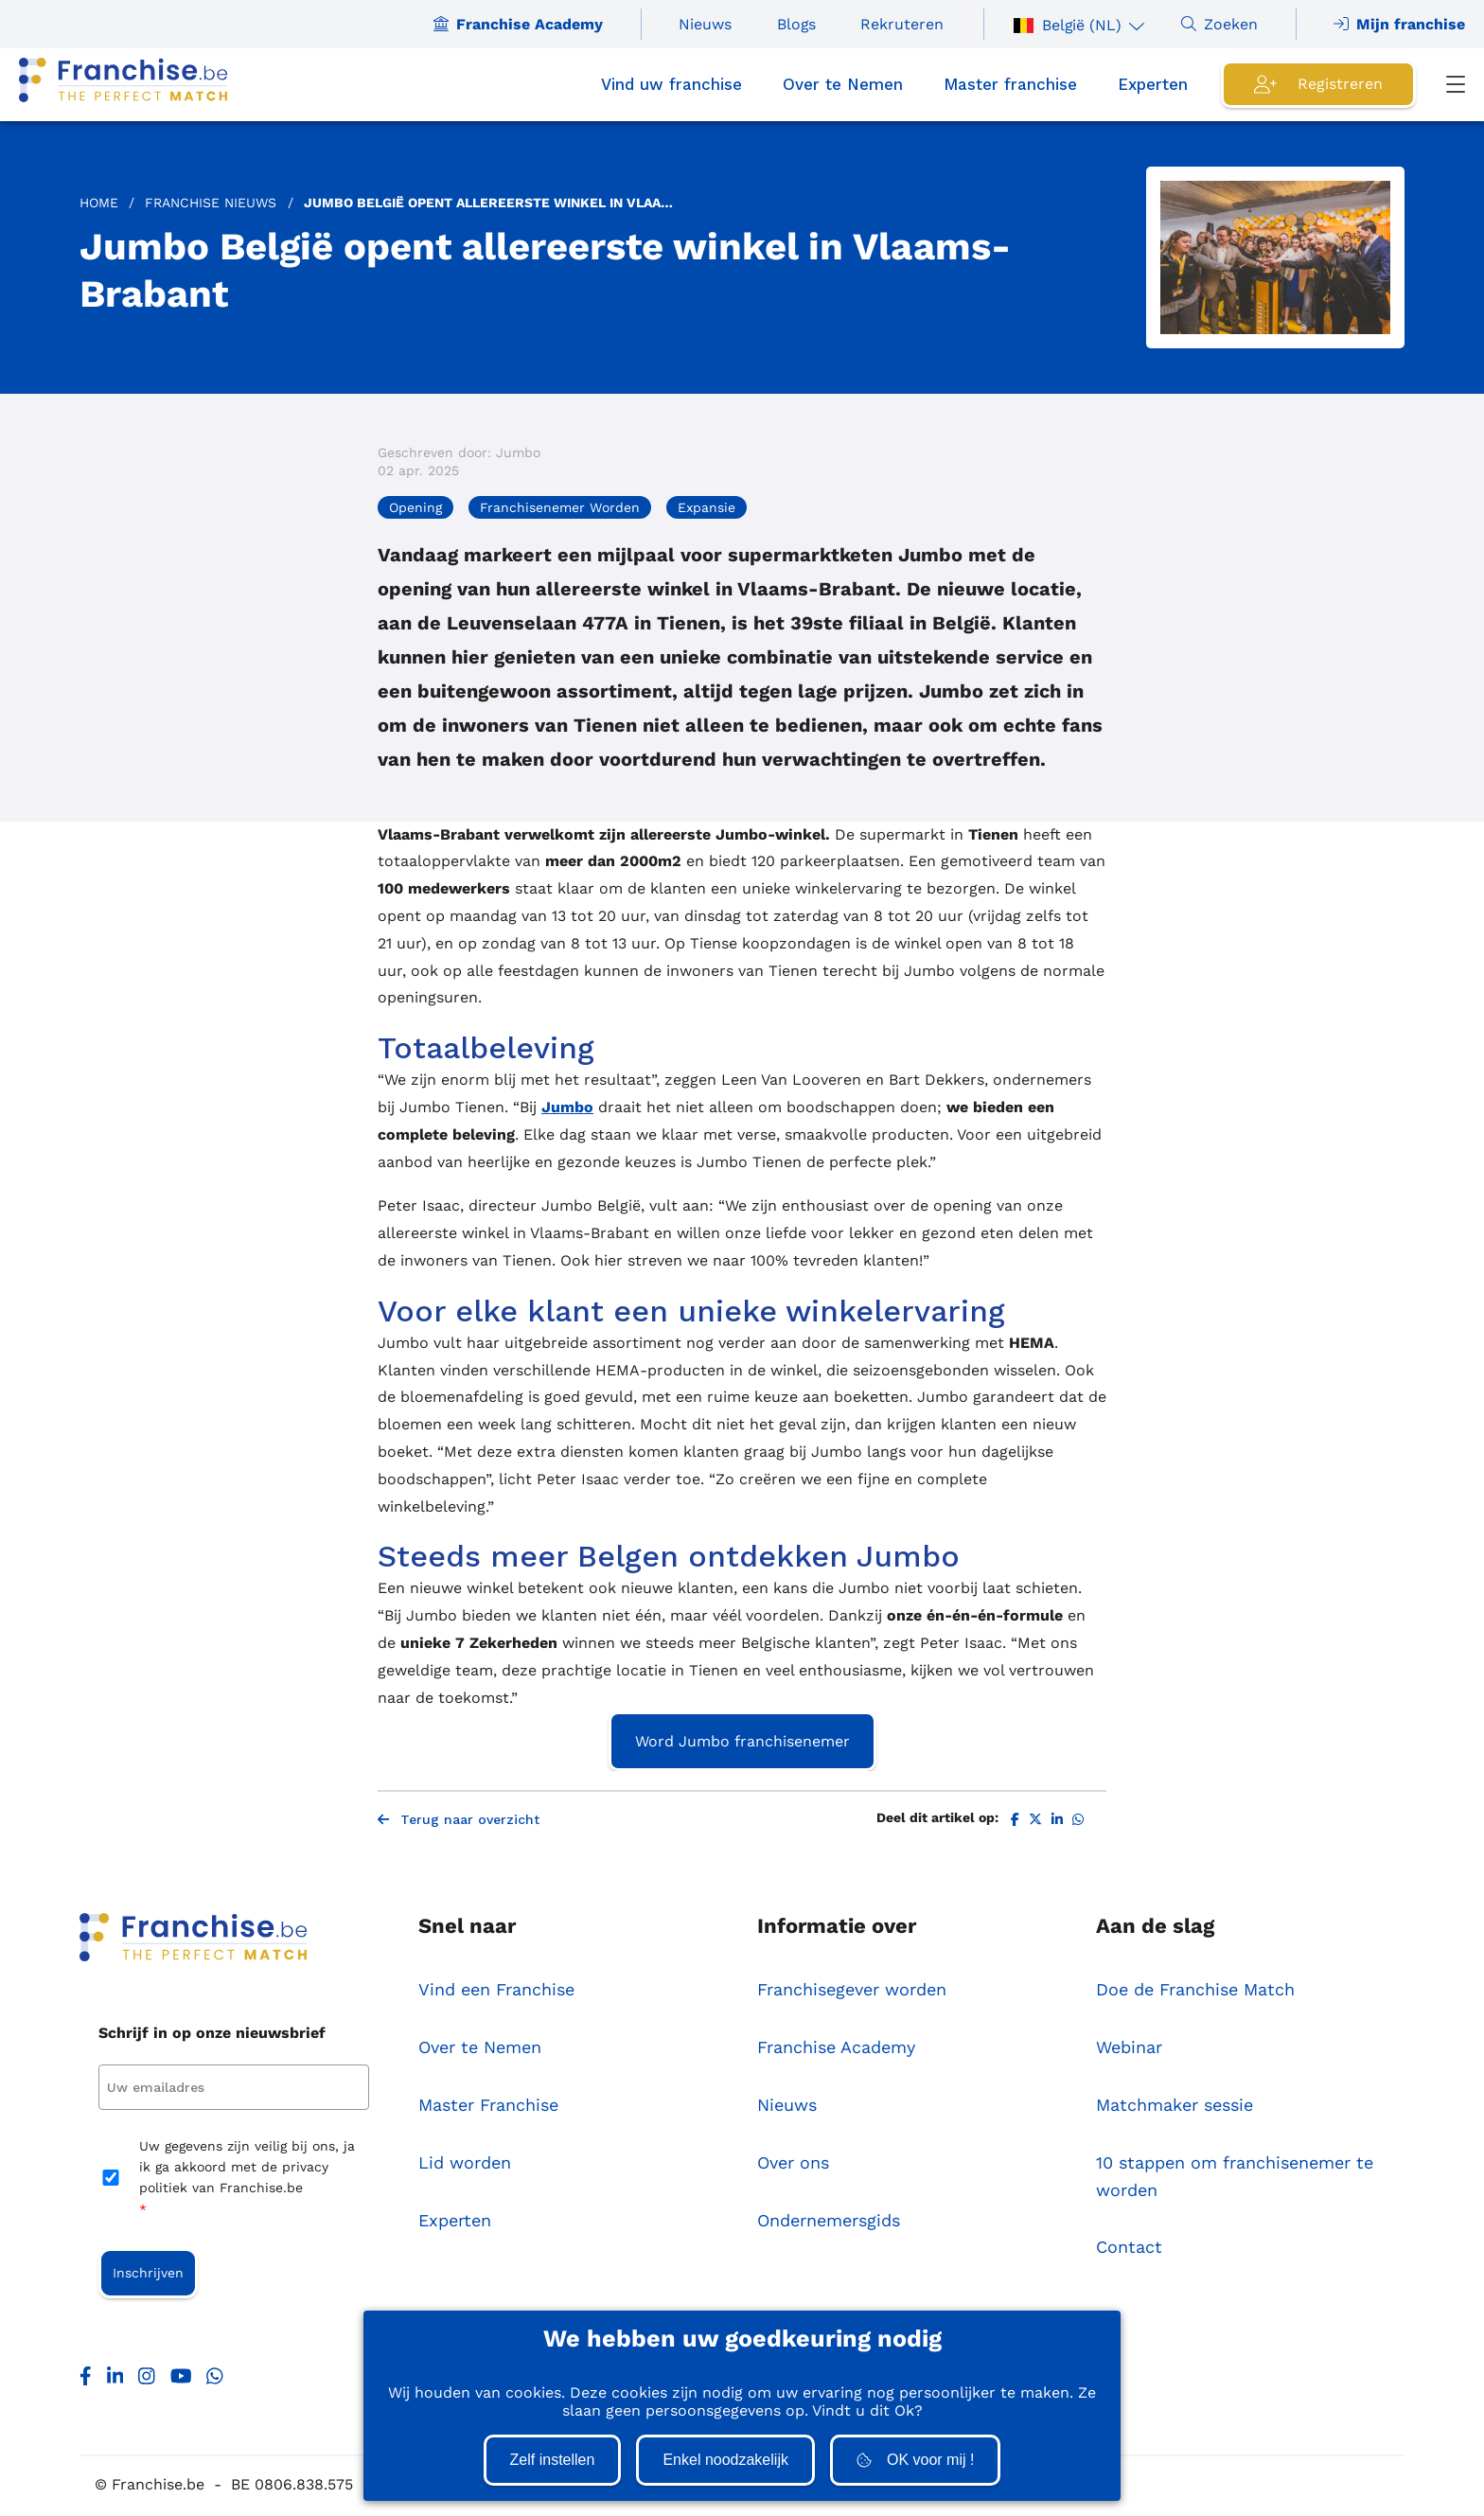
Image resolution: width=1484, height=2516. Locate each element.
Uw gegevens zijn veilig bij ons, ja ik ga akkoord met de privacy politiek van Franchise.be (247, 2180)
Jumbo (567, 1107)
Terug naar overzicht (458, 1821)
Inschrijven (148, 2274)
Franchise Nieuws (210, 202)
